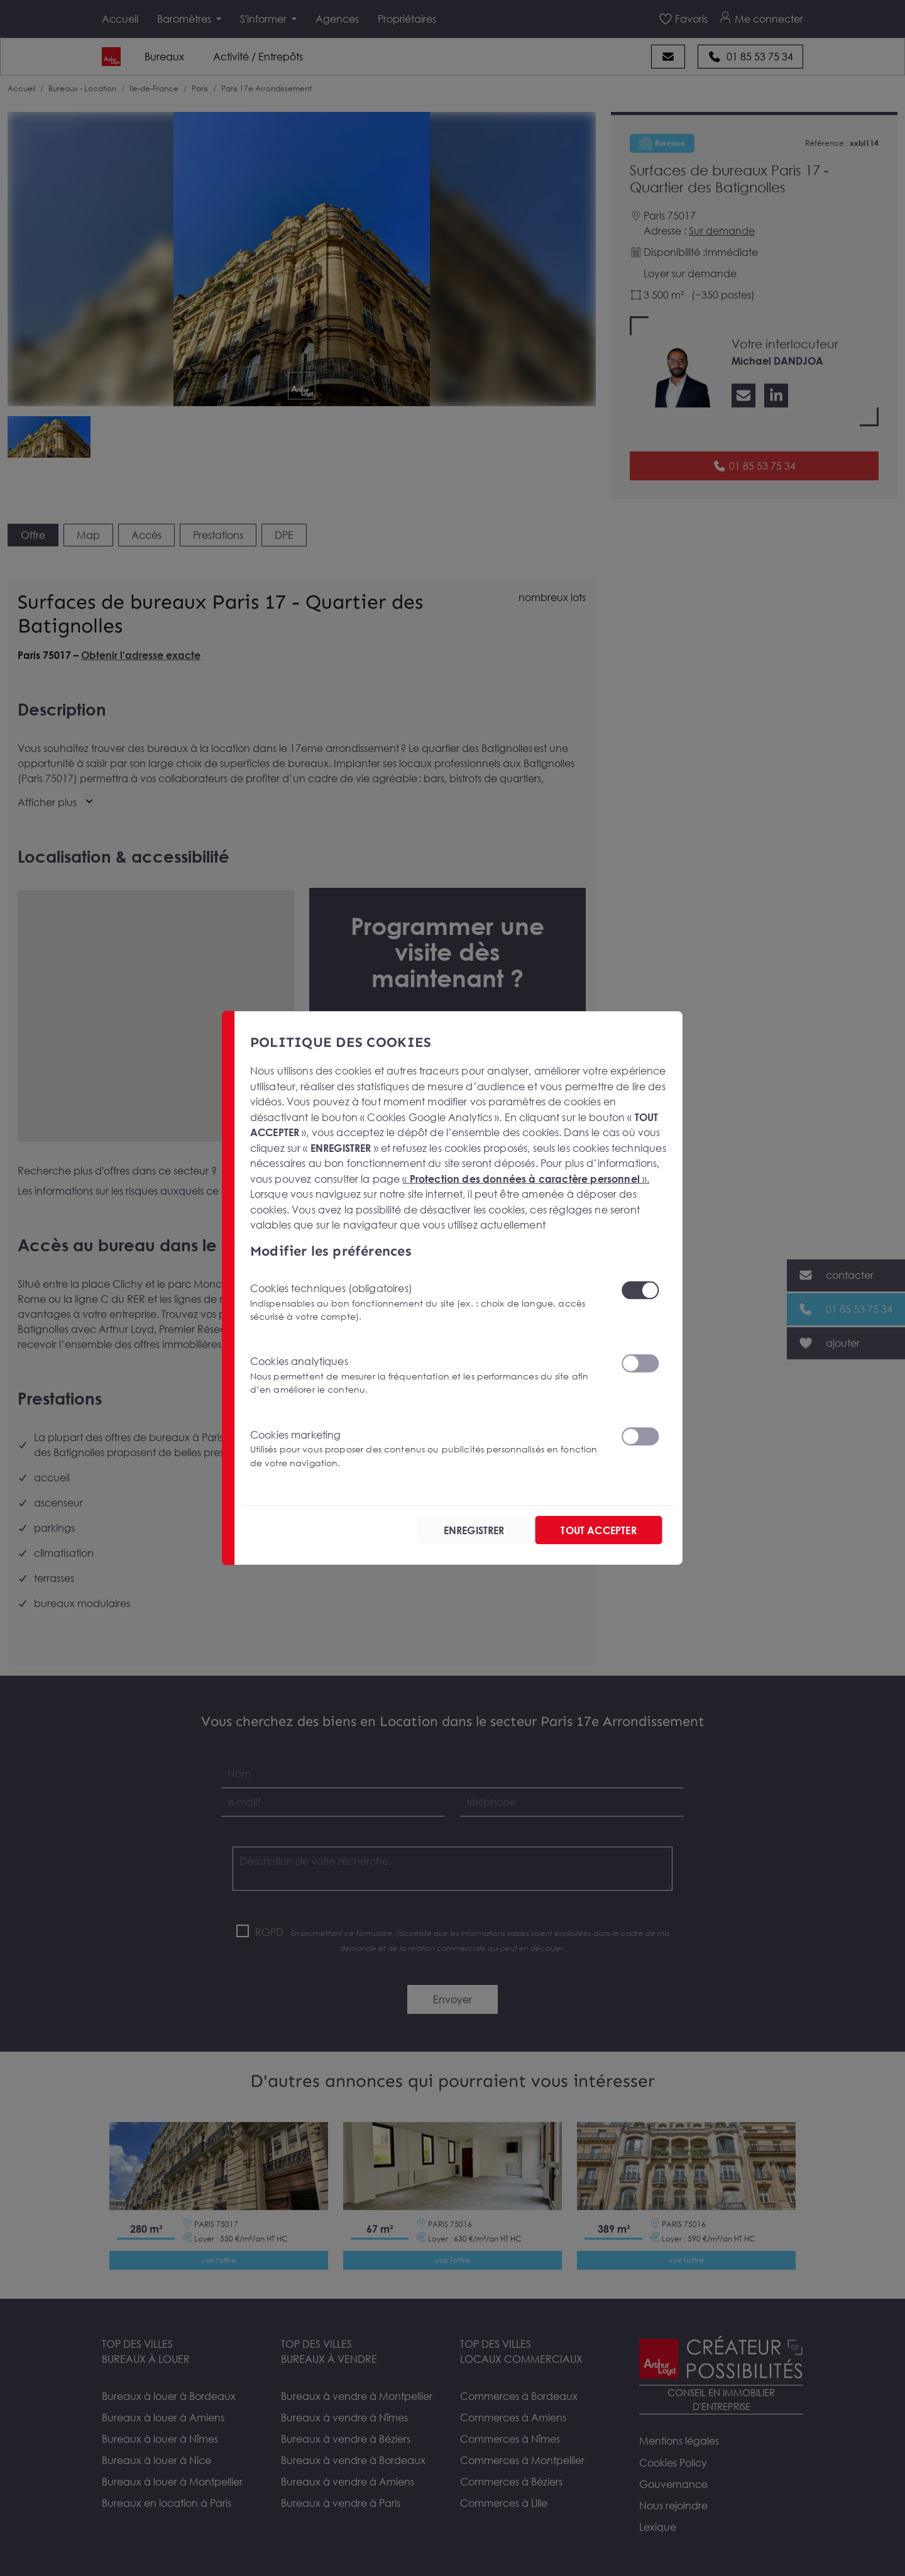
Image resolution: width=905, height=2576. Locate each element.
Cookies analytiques (428, 1375)
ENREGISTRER (474, 1529)
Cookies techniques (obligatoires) (428, 1301)
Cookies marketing (428, 1448)
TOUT (598, 1529)
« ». (525, 1179)
